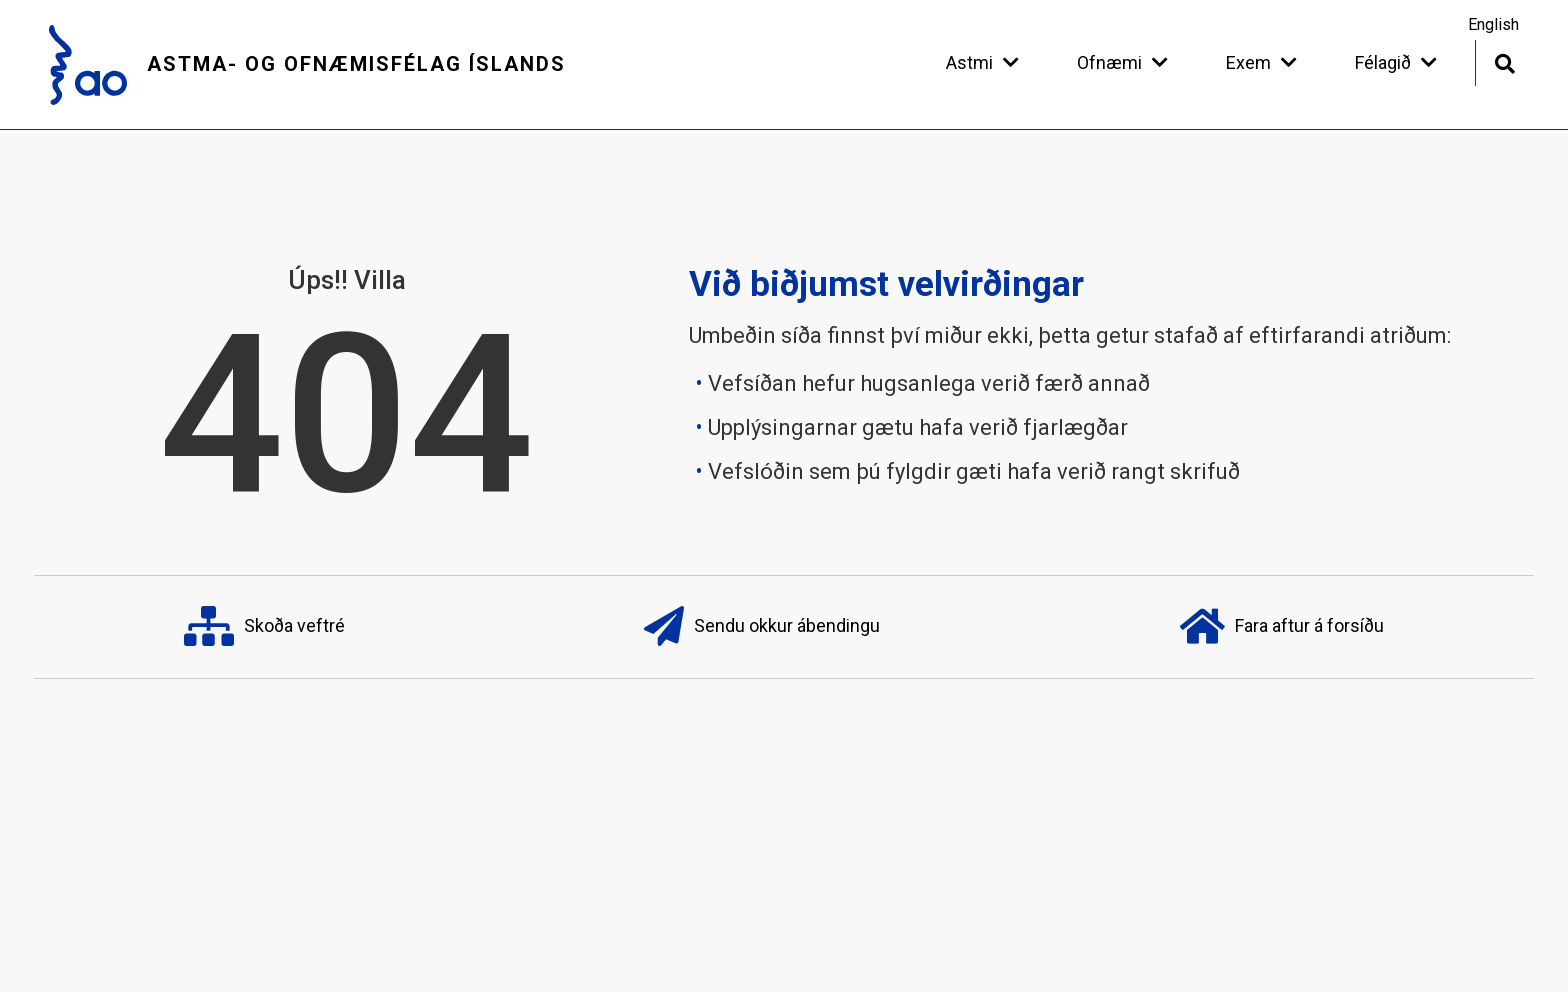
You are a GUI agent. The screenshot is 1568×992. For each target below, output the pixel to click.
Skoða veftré (264, 627)
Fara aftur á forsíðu (1282, 627)
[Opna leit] (1504, 61)
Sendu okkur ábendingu (762, 627)
